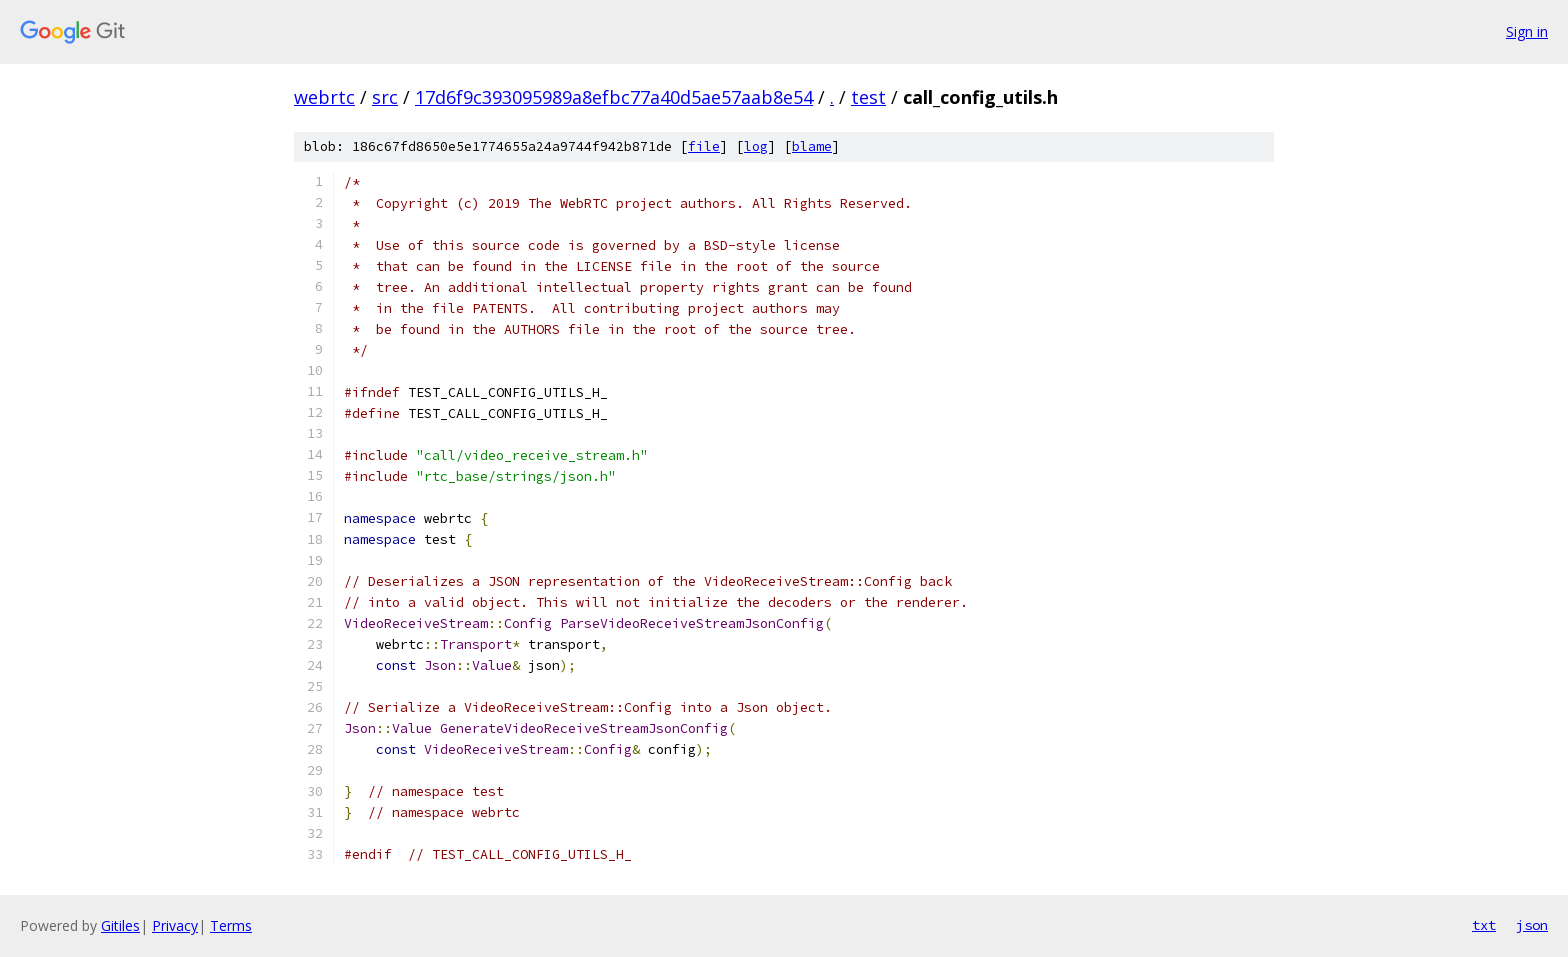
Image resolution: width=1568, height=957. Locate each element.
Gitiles (120, 925)
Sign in (1527, 31)
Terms (231, 925)
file (704, 146)
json (1532, 925)
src (385, 97)
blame (812, 146)
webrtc (324, 97)
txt (1484, 925)
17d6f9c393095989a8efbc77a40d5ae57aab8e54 (614, 97)
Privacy (175, 925)
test (868, 97)
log (756, 146)
